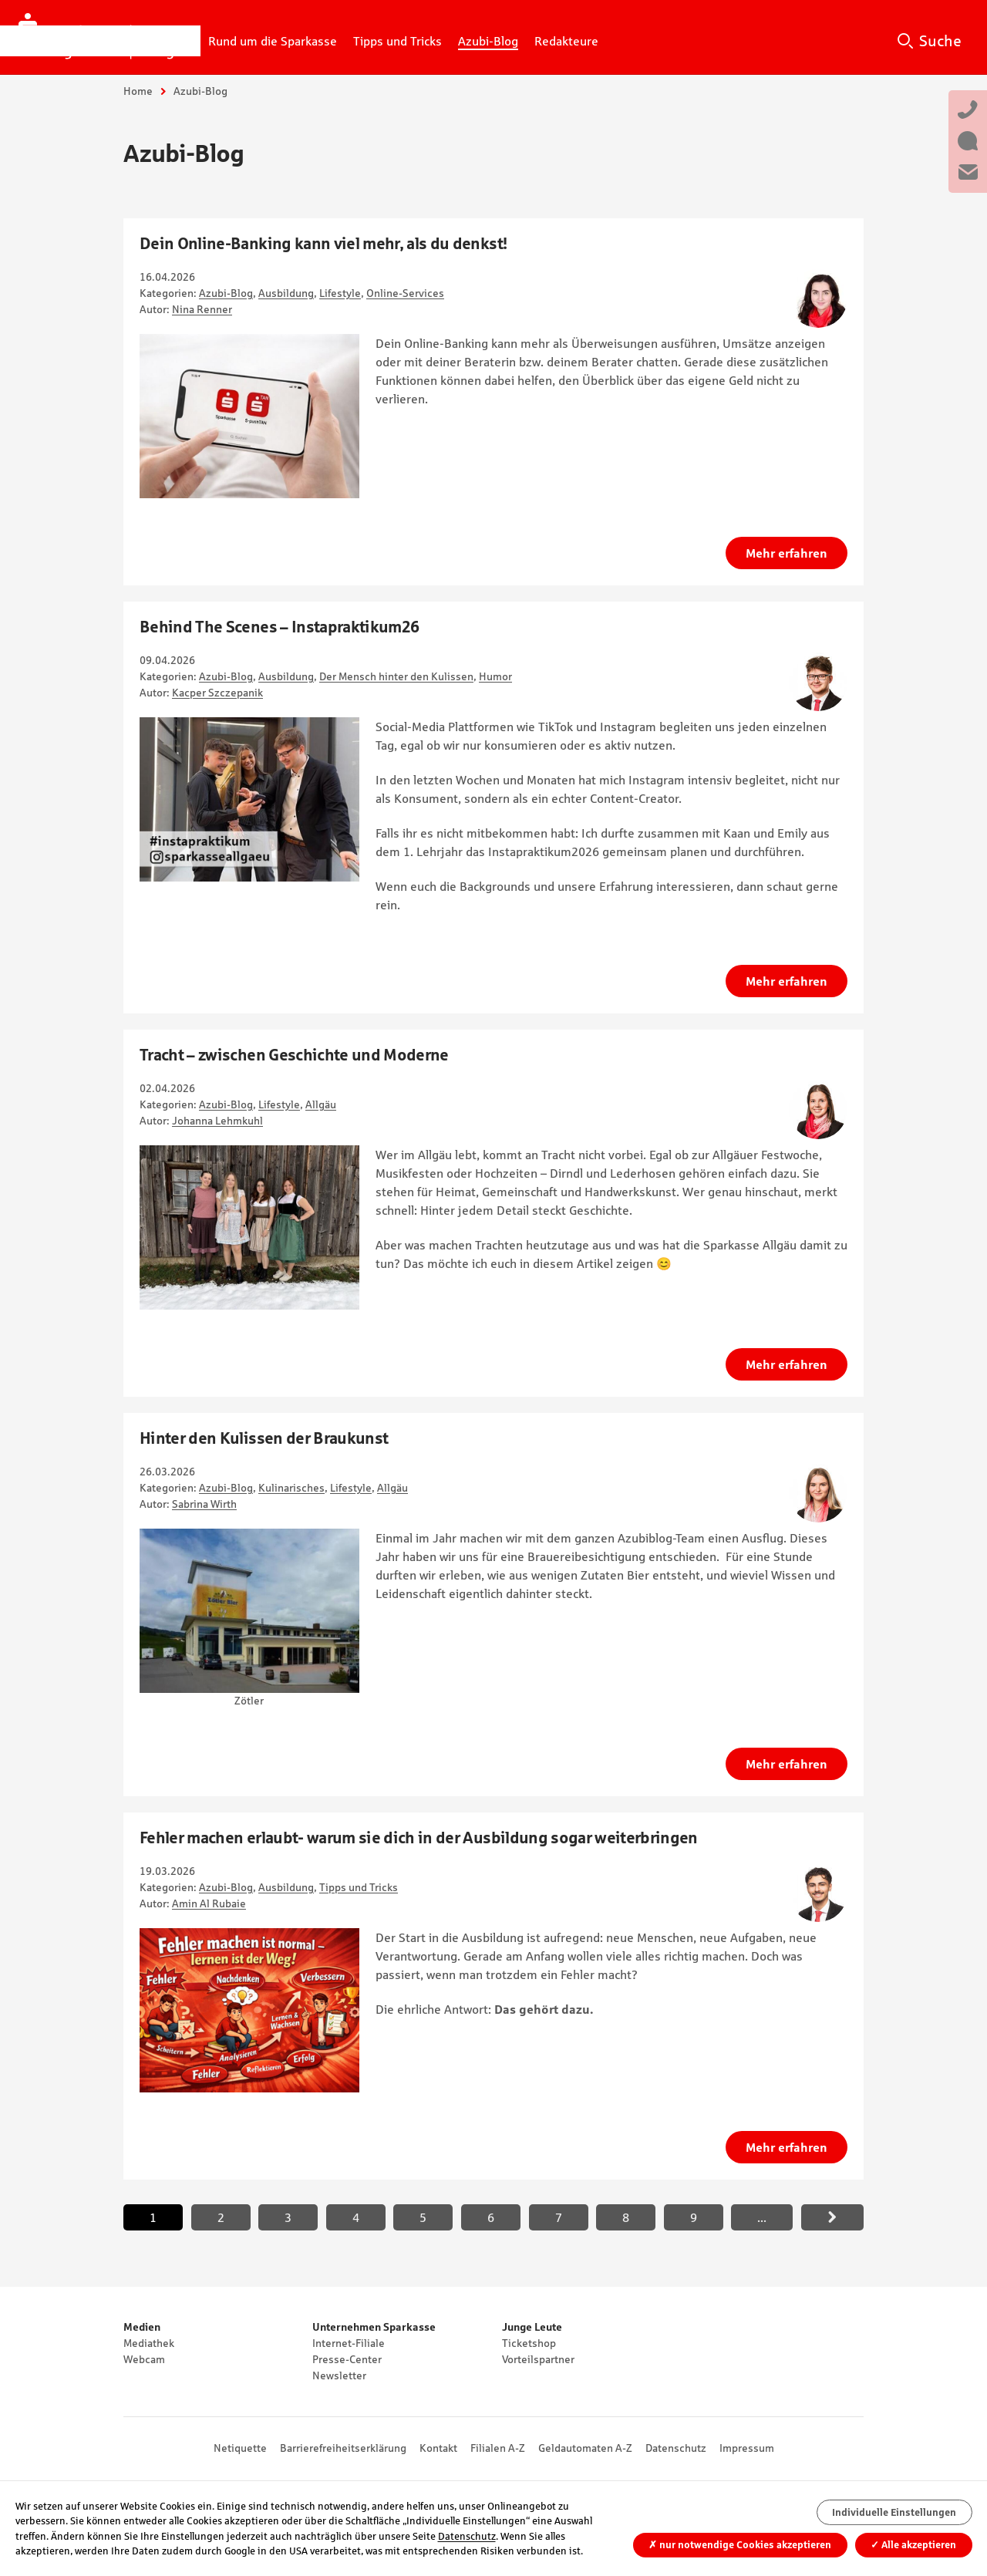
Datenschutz (675, 2448)
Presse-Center (347, 2359)
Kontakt (438, 2448)
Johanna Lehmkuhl (217, 1120)
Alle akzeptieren (913, 2545)
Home (138, 91)
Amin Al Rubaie (209, 1903)
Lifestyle (340, 293)
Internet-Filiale (348, 2343)
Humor (495, 676)
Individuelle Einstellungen (894, 2512)
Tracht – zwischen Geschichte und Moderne (294, 1055)
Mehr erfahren (786, 553)
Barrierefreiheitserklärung (343, 2448)
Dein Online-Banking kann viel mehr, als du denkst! (323, 243)
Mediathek (148, 2343)
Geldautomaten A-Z (585, 2448)
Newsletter (339, 2375)
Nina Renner (202, 309)
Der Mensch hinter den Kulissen (396, 676)
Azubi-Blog (226, 293)
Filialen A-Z (497, 2448)
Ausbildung (286, 293)
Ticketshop (529, 2343)
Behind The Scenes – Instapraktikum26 (279, 627)
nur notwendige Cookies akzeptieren (739, 2545)
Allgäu (320, 1104)
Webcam (144, 2359)
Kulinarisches (291, 1488)
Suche (940, 40)
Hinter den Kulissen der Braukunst (264, 1438)
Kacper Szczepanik (217, 692)
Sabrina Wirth (204, 1504)
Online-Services (405, 293)
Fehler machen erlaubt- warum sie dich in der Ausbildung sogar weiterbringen (419, 1837)
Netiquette (240, 2448)
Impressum (746, 2448)
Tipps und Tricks (358, 1887)
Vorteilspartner (538, 2359)
